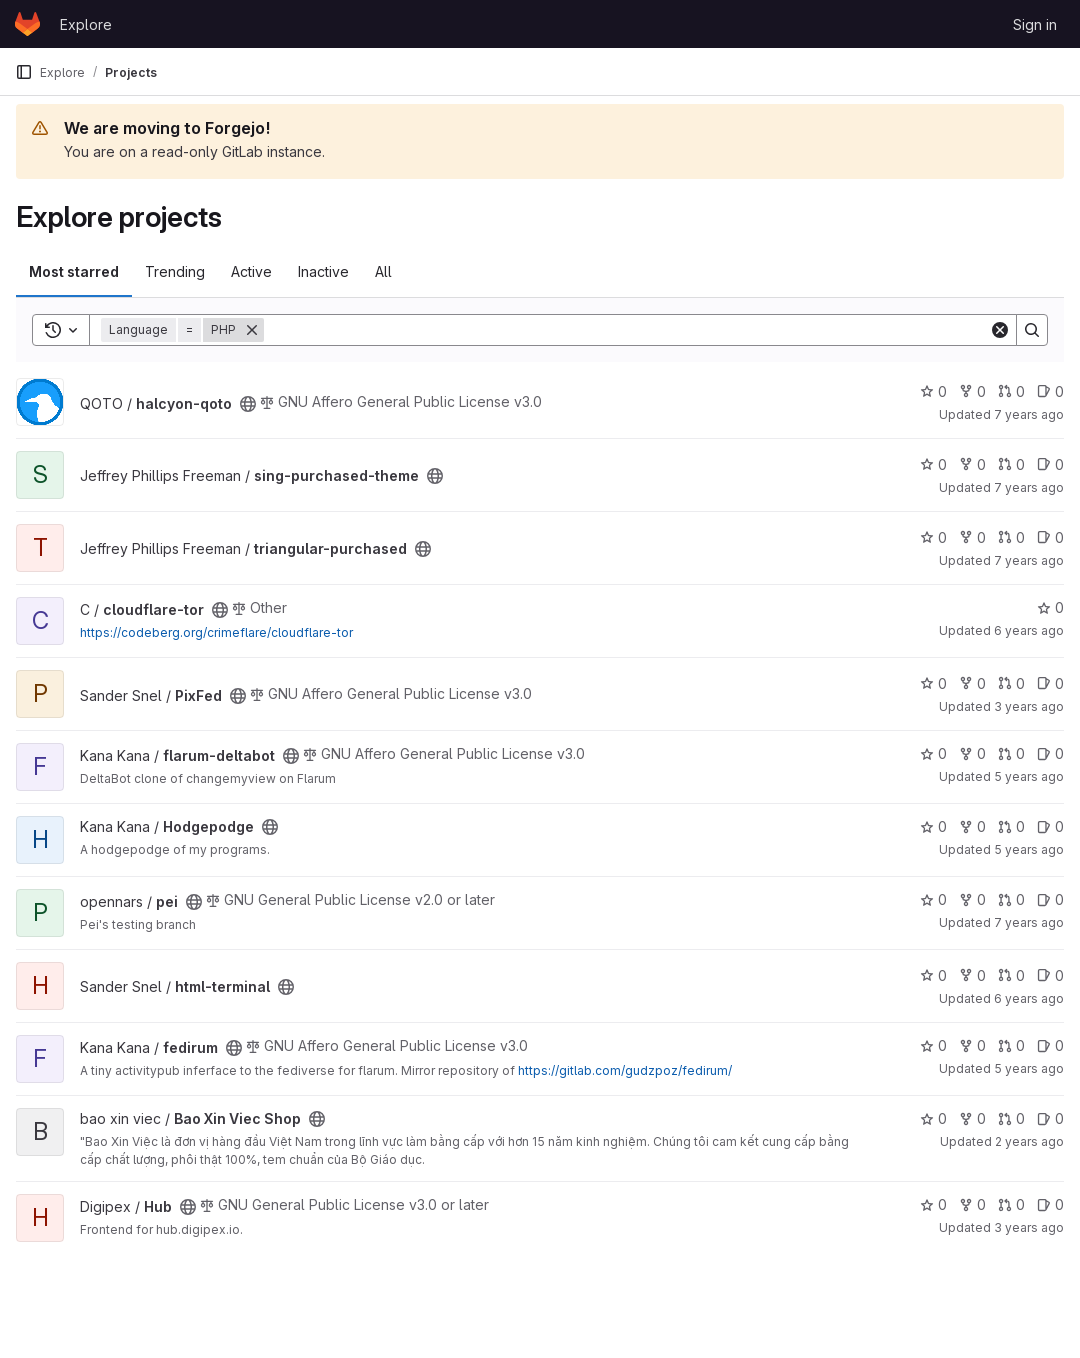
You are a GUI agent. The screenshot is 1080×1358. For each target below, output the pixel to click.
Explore (86, 24)
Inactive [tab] (323, 271)
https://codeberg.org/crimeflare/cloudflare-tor (216, 632)
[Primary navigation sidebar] (24, 72)
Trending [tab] (175, 271)
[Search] (626, 330)
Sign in (1035, 24)
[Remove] (252, 330)
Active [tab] (251, 271)
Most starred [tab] (74, 271)
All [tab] (383, 271)
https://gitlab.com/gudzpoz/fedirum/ (625, 1070)
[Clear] (1000, 330)
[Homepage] (27, 24)
